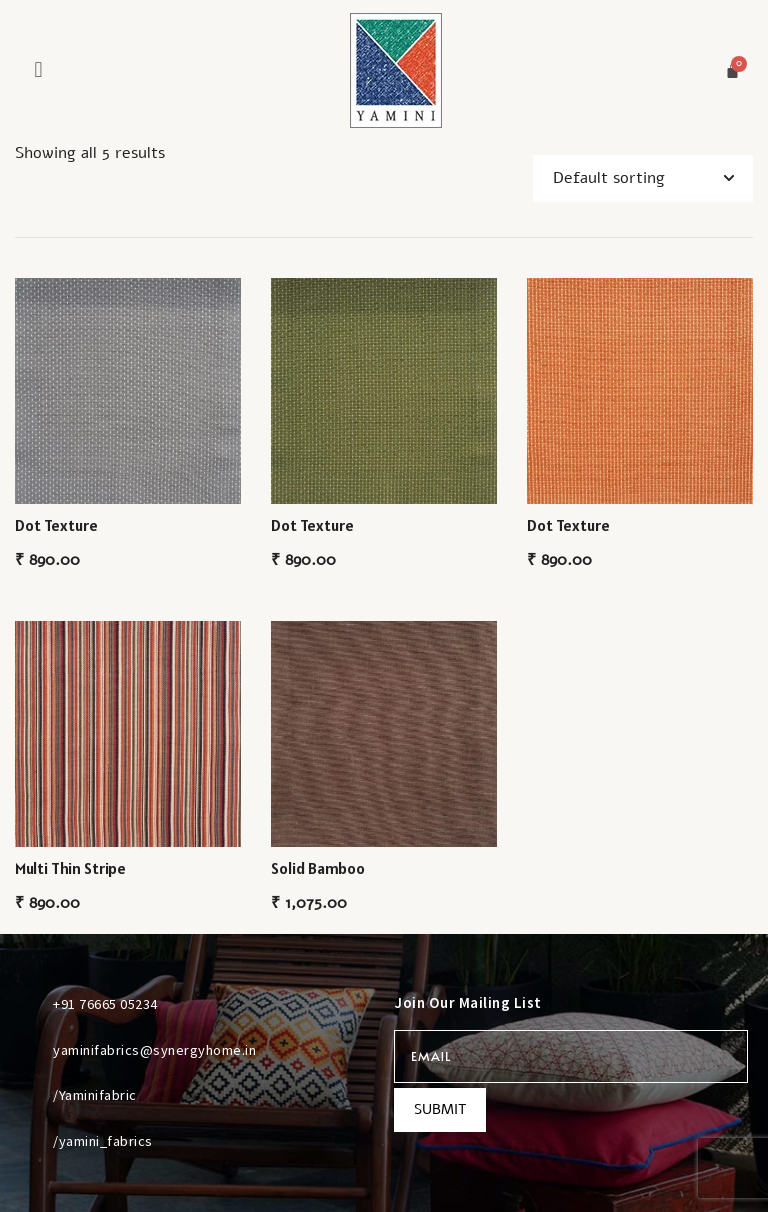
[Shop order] (643, 178)
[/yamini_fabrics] (29, 1140)
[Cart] (732, 70)
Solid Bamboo (318, 868)
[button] (38, 69)
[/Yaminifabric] (29, 1095)
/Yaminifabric (95, 1095)
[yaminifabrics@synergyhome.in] (29, 1049)
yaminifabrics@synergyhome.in (154, 1050)
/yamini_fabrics (103, 1141)
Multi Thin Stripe (70, 868)
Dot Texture (56, 525)
